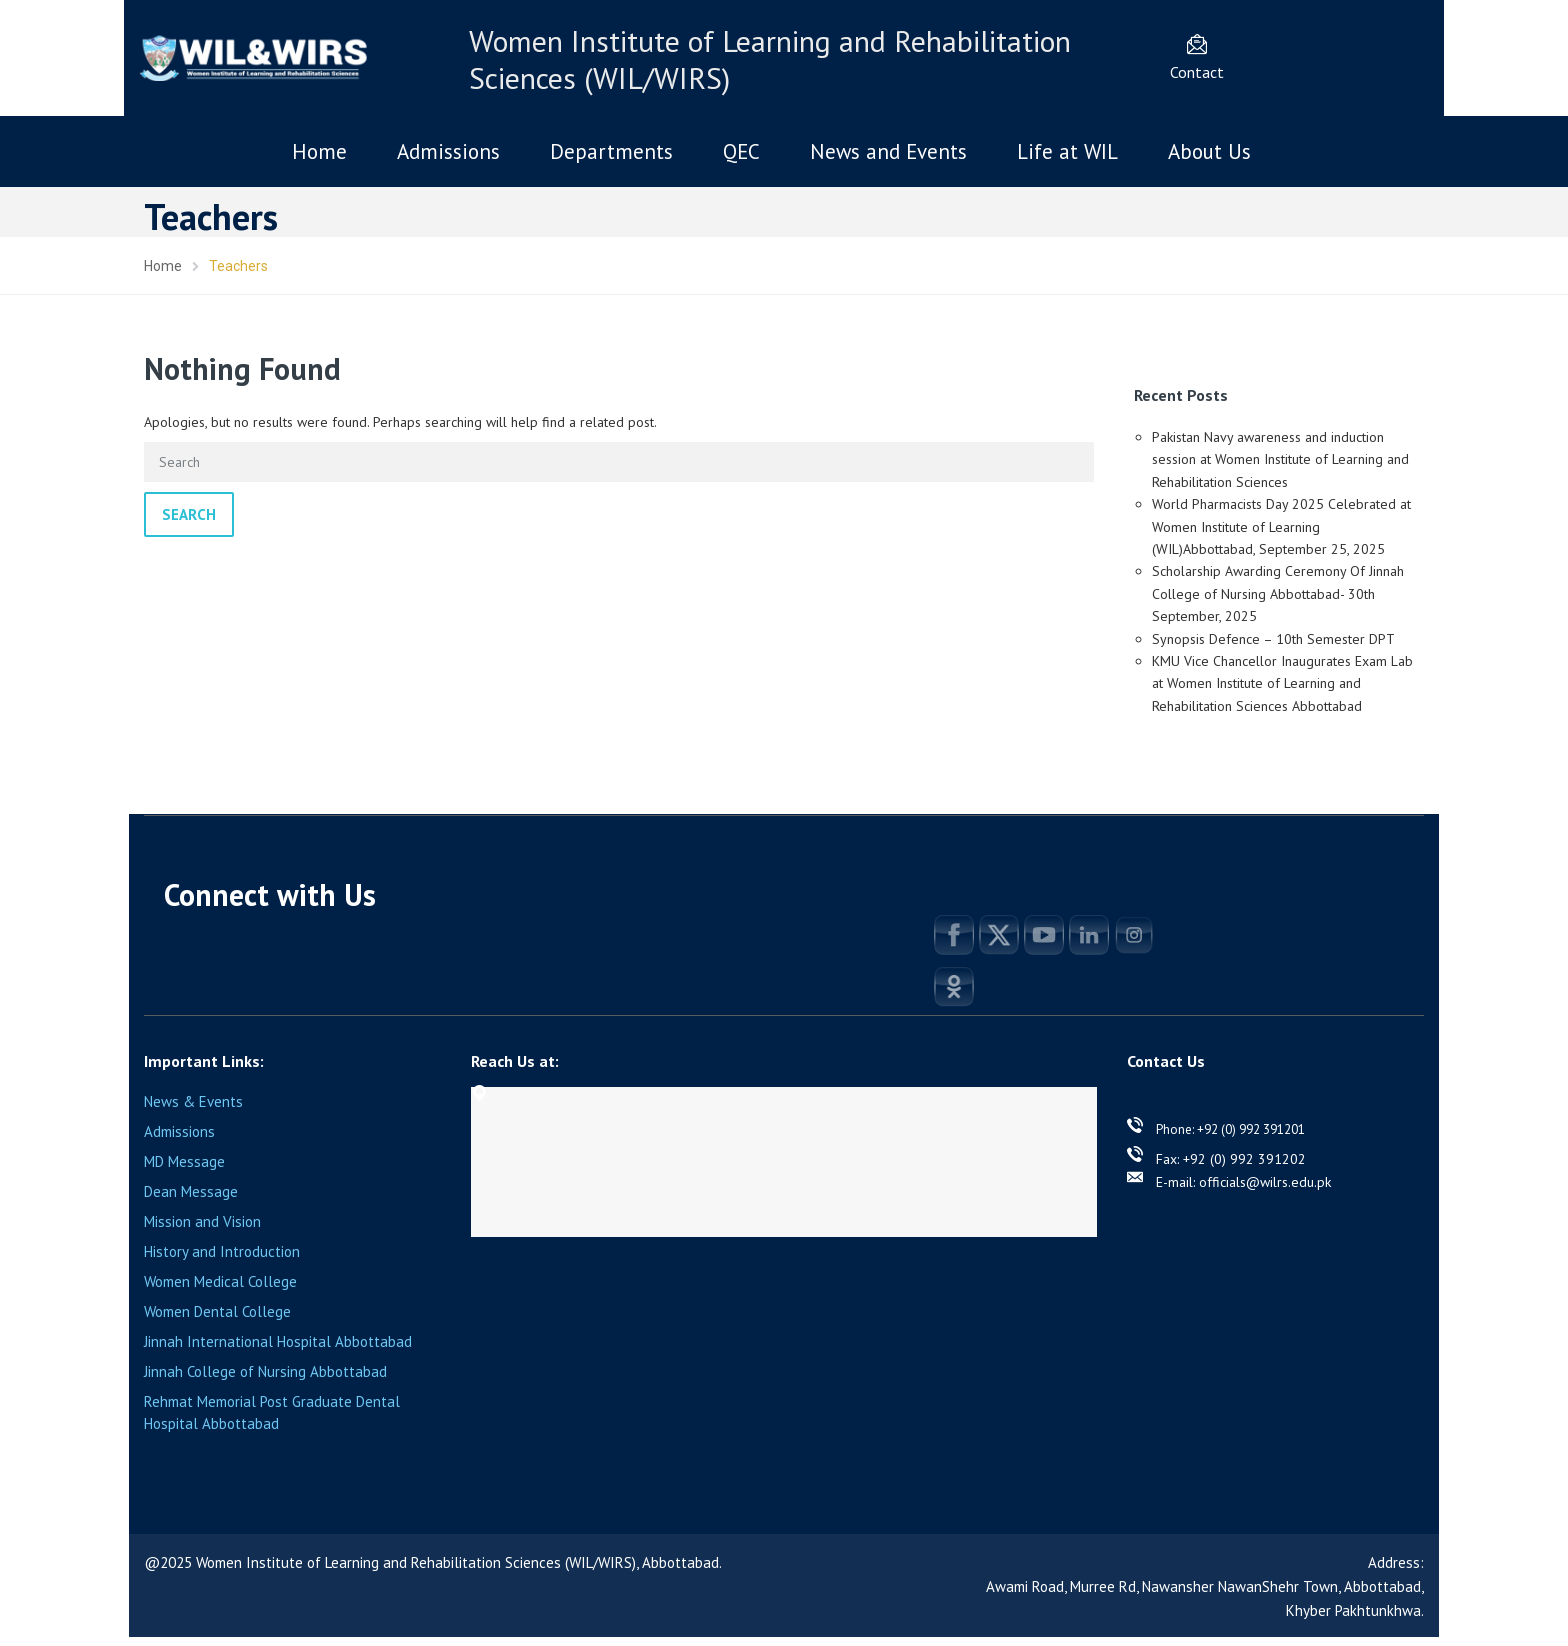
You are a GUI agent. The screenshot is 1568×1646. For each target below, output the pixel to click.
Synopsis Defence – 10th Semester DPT (1273, 639)
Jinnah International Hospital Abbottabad (278, 1341)
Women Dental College (217, 1311)
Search (189, 514)
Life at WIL (1067, 151)
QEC (741, 151)
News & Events (193, 1101)
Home (319, 151)
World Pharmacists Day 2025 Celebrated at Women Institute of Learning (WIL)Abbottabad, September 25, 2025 (1281, 526)
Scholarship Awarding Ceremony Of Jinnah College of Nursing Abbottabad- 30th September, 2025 (1278, 593)
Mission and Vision (202, 1221)
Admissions (448, 151)
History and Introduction (222, 1251)
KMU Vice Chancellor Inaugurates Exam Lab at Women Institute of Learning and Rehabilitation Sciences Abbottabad (1282, 683)
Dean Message (191, 1191)
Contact (1197, 72)
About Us (1209, 151)
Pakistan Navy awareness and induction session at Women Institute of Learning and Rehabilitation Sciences (1280, 459)
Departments (611, 151)
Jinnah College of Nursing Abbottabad (265, 1371)
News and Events (888, 151)
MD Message (184, 1161)
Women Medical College (220, 1281)
